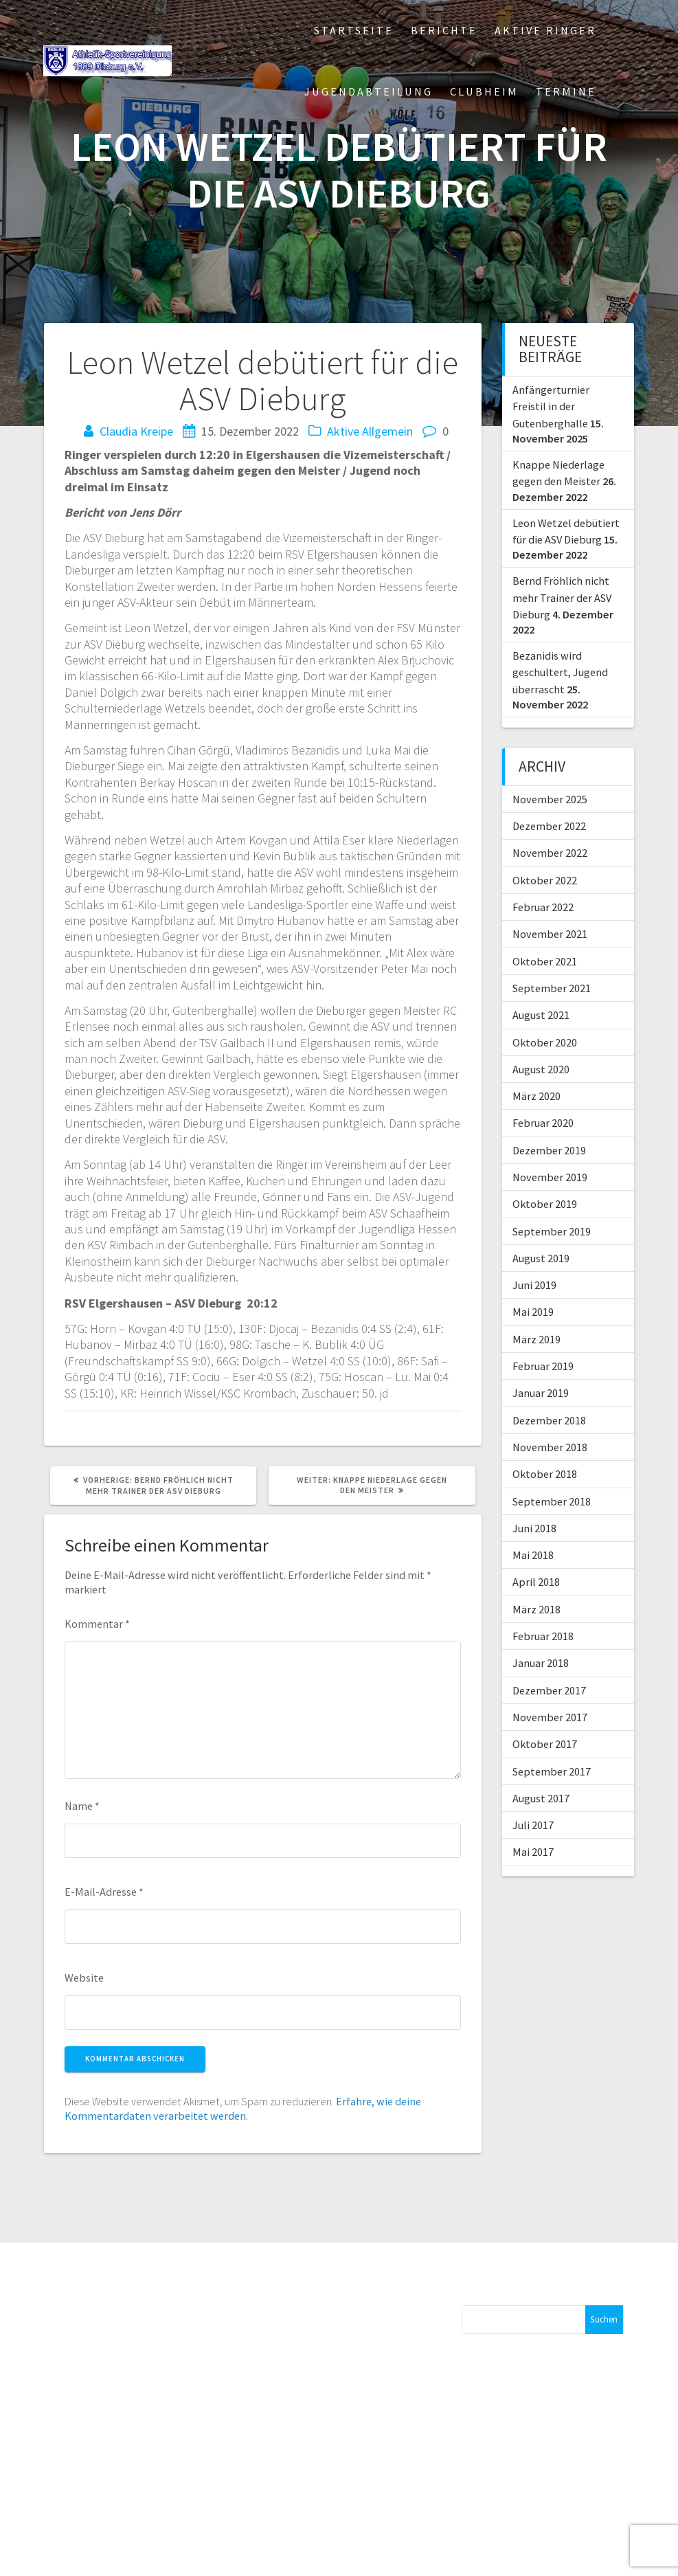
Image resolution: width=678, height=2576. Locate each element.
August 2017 (540, 1798)
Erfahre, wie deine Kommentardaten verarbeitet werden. (243, 2108)
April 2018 (536, 1582)
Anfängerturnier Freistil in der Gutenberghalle (550, 406)
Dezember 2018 (549, 1420)
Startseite (354, 30)
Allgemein (387, 431)
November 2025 (549, 799)
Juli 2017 (533, 1825)
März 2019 (536, 1339)
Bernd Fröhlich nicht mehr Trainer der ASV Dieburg (561, 597)
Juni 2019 (534, 1285)
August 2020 (540, 1069)
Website (84, 1977)
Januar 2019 (540, 1393)
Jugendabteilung (368, 91)
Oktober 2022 (544, 880)
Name (82, 1806)
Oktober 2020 (544, 1042)
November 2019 (549, 1177)
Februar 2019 (543, 1366)
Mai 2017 (533, 1852)
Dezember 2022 (549, 826)
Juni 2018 (534, 1528)
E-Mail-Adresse (104, 1892)
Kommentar (97, 1624)
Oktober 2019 (544, 1204)
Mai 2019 (533, 1312)
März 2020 (536, 1096)
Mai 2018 (533, 1555)
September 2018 (551, 1501)
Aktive (343, 431)
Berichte (444, 30)
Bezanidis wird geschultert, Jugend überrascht (560, 672)
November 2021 (549, 934)
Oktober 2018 (544, 1474)
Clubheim (484, 91)
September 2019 (551, 1231)
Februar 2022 (543, 907)
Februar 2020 (543, 1123)
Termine (566, 91)
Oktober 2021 (544, 961)
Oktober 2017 (544, 1744)
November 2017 (549, 1717)
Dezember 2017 (549, 1690)
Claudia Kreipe (136, 431)
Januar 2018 (540, 1663)
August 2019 (540, 1258)
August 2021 (540, 1015)
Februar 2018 (543, 1636)
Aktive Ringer (545, 30)
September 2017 (551, 1771)
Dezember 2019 (549, 1150)
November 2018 (549, 1447)
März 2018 (536, 1609)
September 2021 (551, 988)
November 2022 (549, 853)
